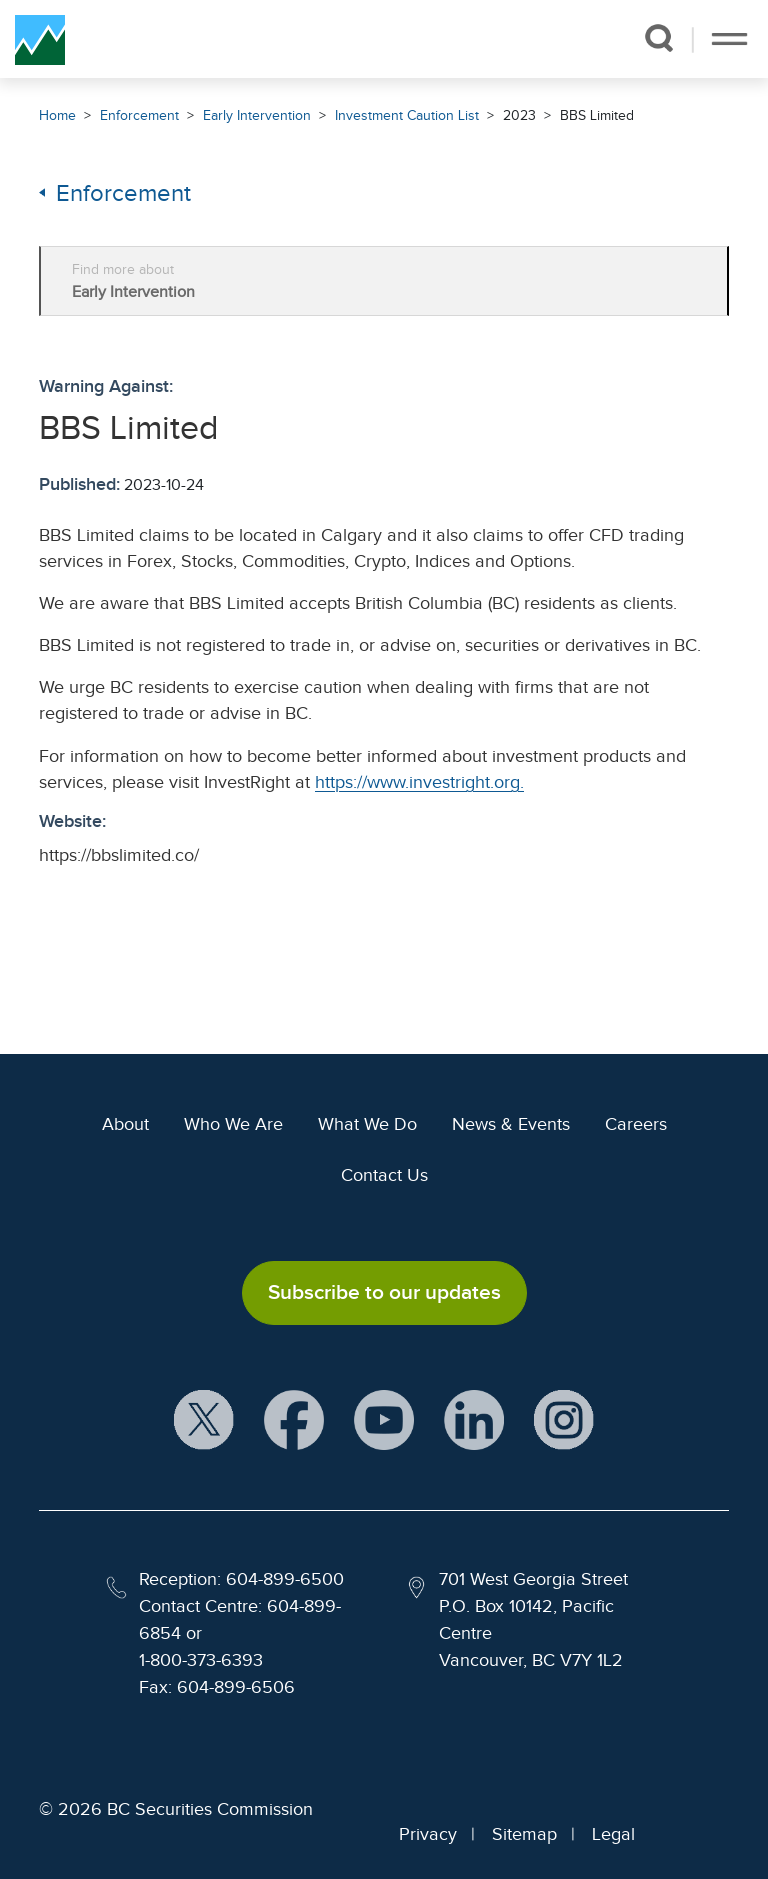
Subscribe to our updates (384, 1292)
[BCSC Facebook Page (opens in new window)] (294, 1420)
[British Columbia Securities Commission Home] (40, 39)
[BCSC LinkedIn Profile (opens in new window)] (474, 1420)
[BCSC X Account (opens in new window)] (204, 1420)
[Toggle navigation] (729, 39)
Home (57, 115)
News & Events (511, 1124)
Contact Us (384, 1175)
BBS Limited (597, 115)
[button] (658, 38)
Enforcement (139, 115)
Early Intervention (257, 115)
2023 (519, 115)
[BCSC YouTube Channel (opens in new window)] (384, 1420)
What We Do (367, 1124)
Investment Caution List (407, 115)
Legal (613, 1834)
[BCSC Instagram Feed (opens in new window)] (564, 1420)
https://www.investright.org (417, 782)
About (125, 1124)
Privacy (428, 1834)
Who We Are (233, 1124)
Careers (636, 1124)
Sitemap (524, 1834)
